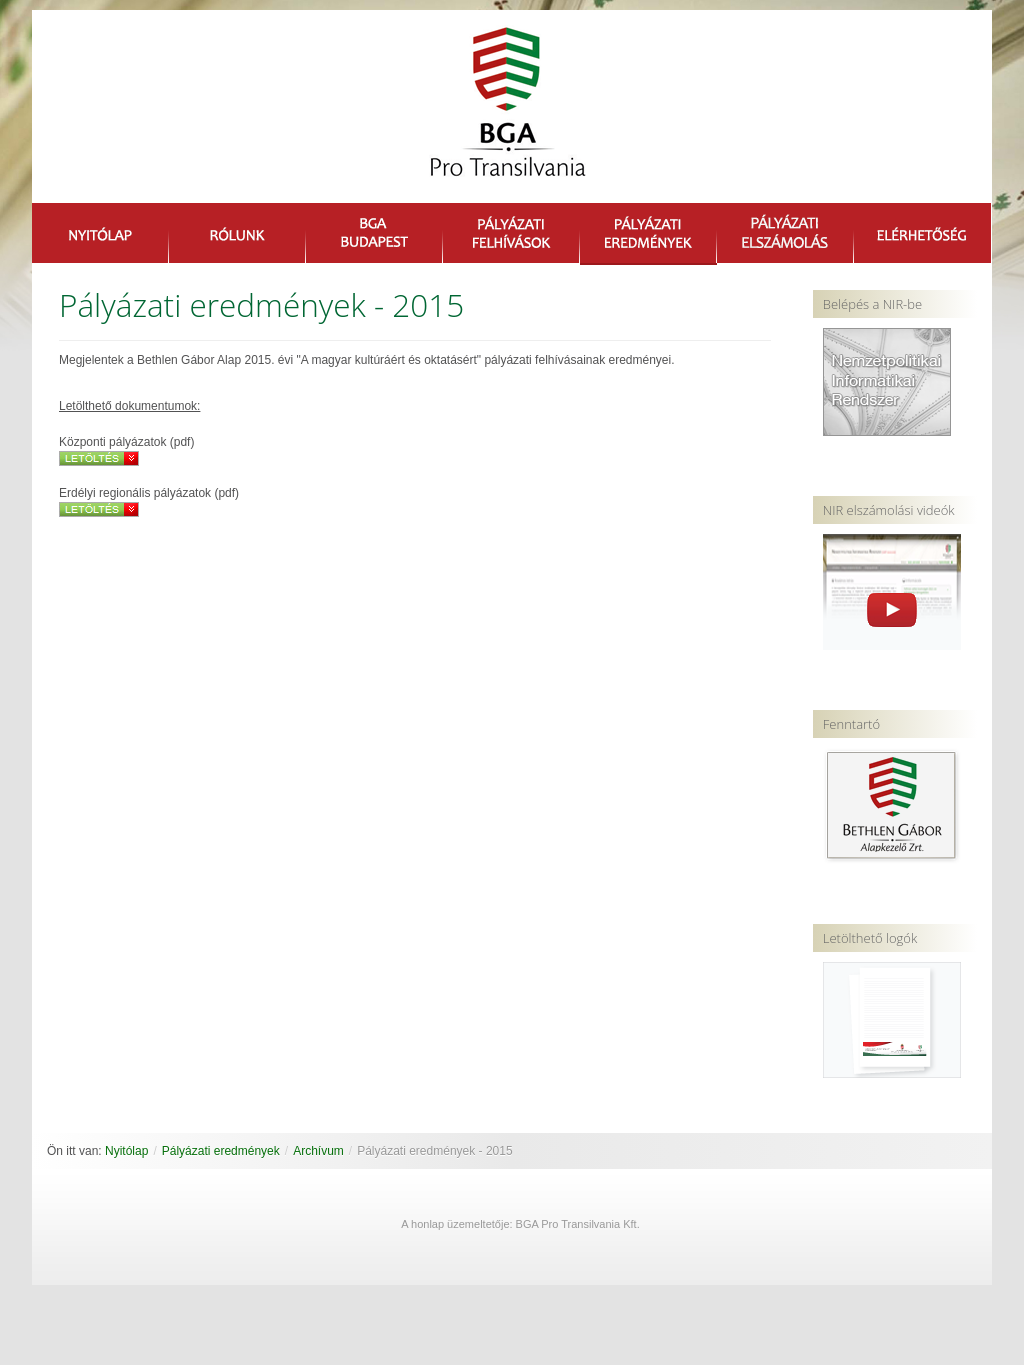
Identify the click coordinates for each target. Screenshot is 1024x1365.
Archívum (318, 1151)
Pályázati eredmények (221, 1151)
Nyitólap (126, 1151)
